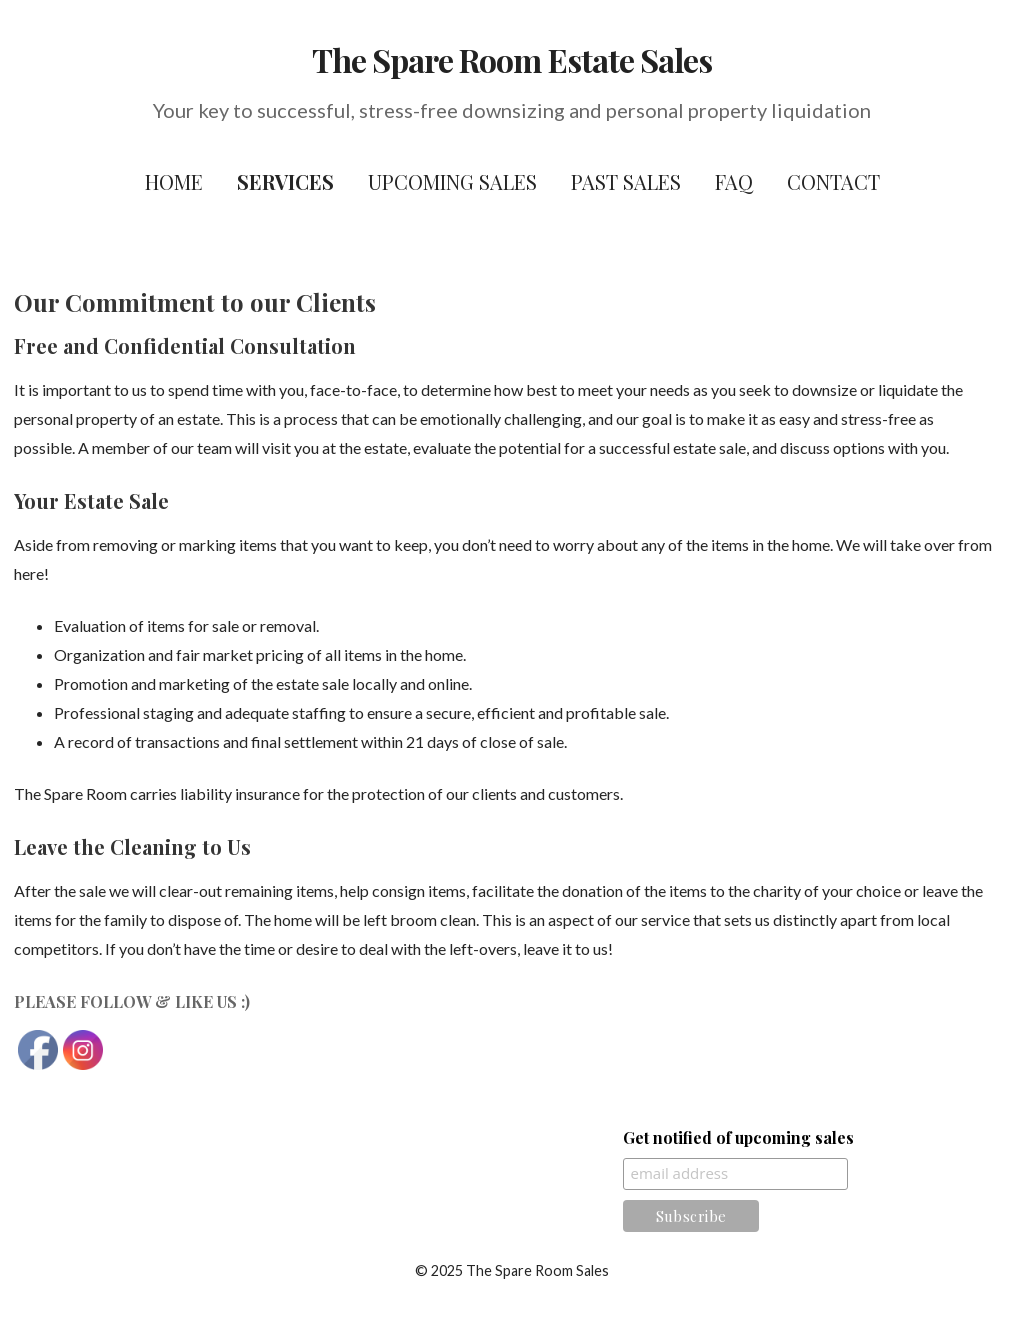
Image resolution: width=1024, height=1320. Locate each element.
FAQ (734, 181)
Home (174, 181)
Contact (833, 181)
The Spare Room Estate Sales (512, 59)
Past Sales (626, 181)
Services (285, 181)
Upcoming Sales (452, 181)
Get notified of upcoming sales (738, 1137)
